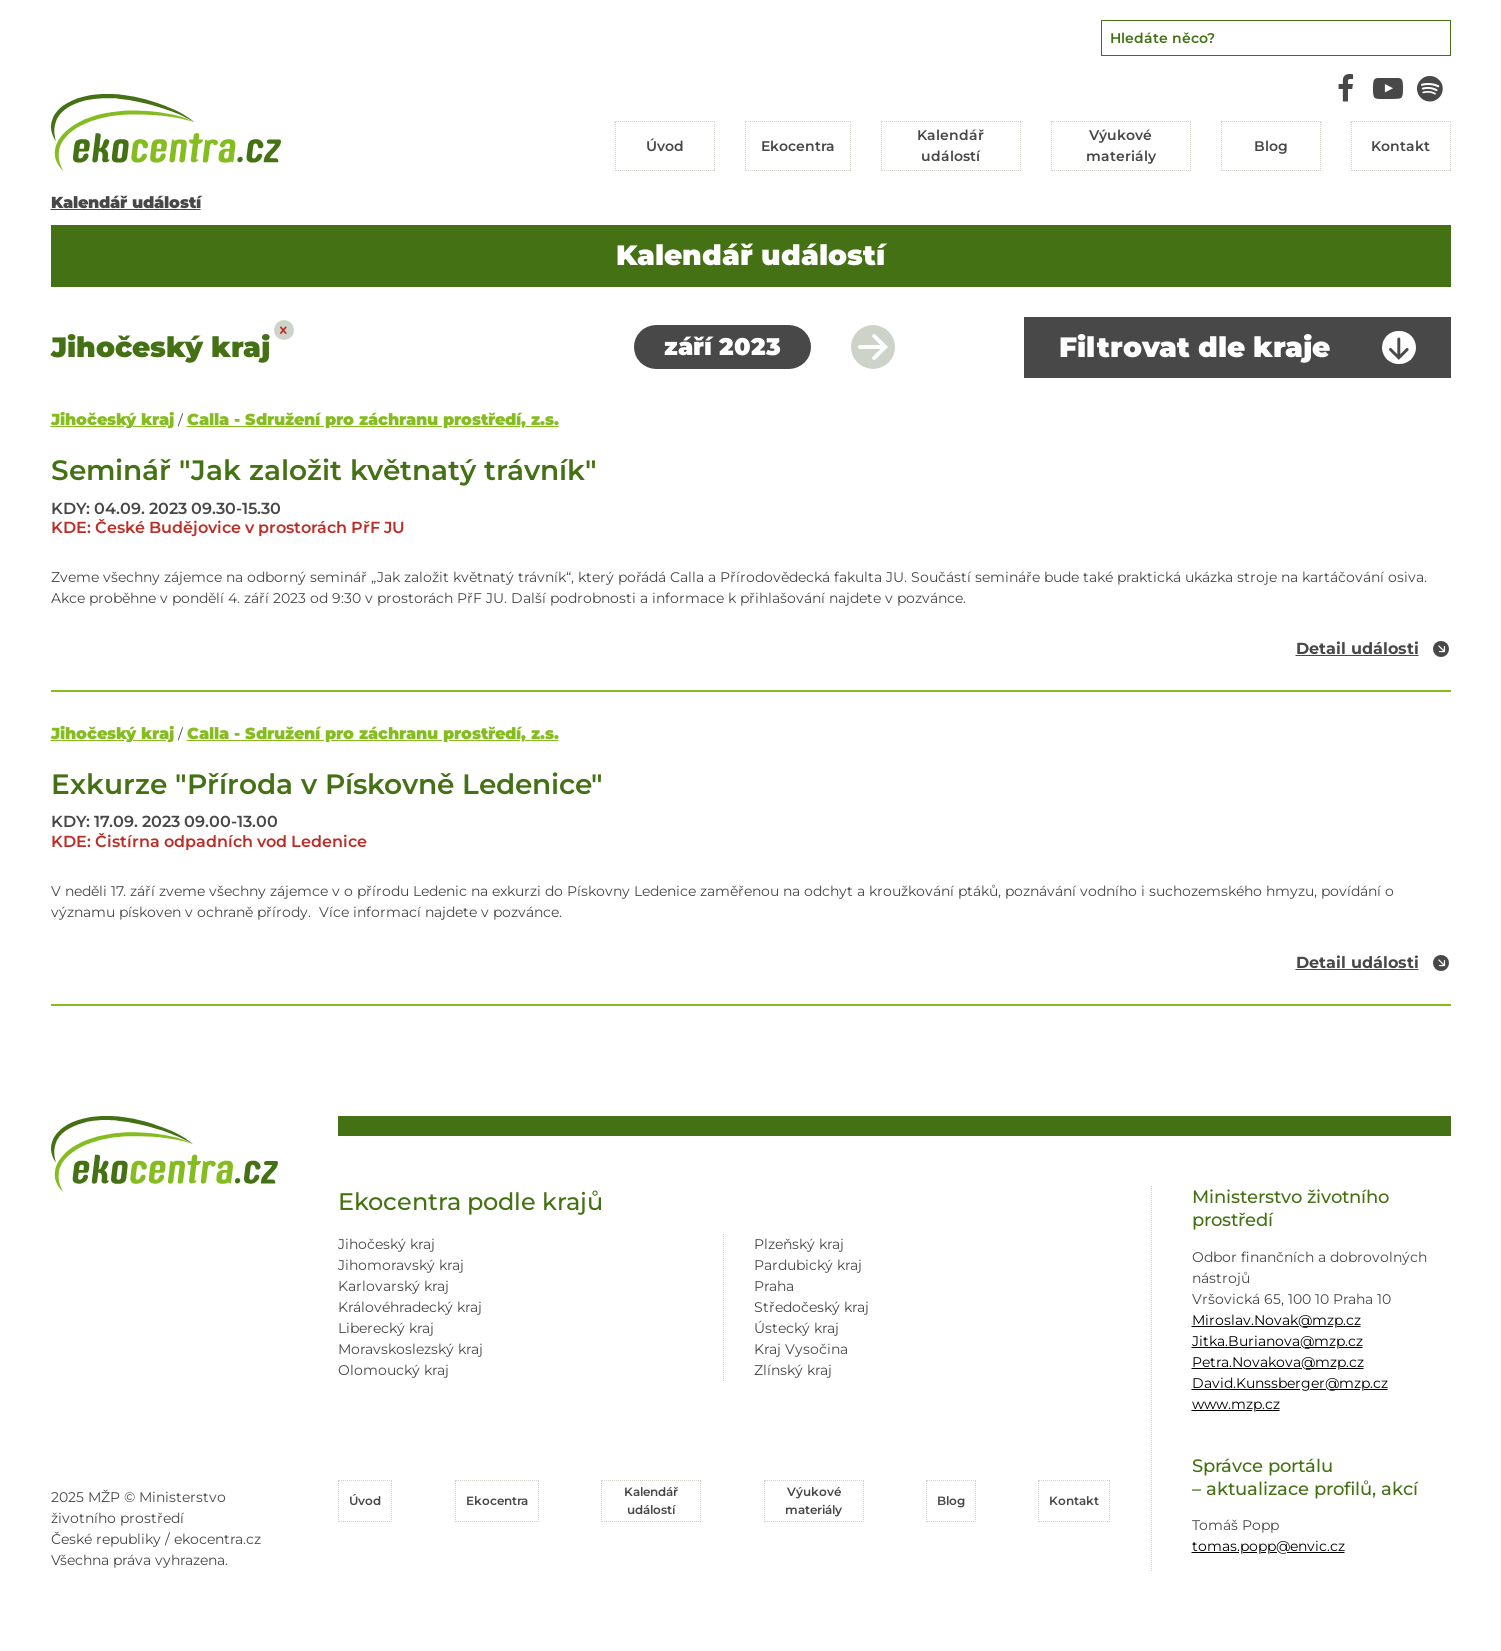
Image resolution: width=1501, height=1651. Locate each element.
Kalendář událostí (126, 202)
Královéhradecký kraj (410, 1307)
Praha (774, 1286)
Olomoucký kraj (393, 1370)
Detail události (1357, 649)
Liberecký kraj (386, 1328)
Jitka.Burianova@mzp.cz (1277, 1341)
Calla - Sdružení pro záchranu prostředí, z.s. (373, 419)
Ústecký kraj (796, 1328)
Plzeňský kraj (799, 1244)
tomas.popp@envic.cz (1268, 1546)
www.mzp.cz (1236, 1404)
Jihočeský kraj (112, 419)
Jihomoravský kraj (401, 1265)
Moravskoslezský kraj (410, 1349)
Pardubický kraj (808, 1265)
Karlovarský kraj (393, 1286)
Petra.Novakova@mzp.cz (1278, 1362)
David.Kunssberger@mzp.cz (1290, 1383)
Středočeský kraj (811, 1307)
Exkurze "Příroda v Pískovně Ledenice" (327, 784)
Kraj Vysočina (801, 1349)
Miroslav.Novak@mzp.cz (1276, 1320)
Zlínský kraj (793, 1370)
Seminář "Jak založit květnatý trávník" (324, 470)
